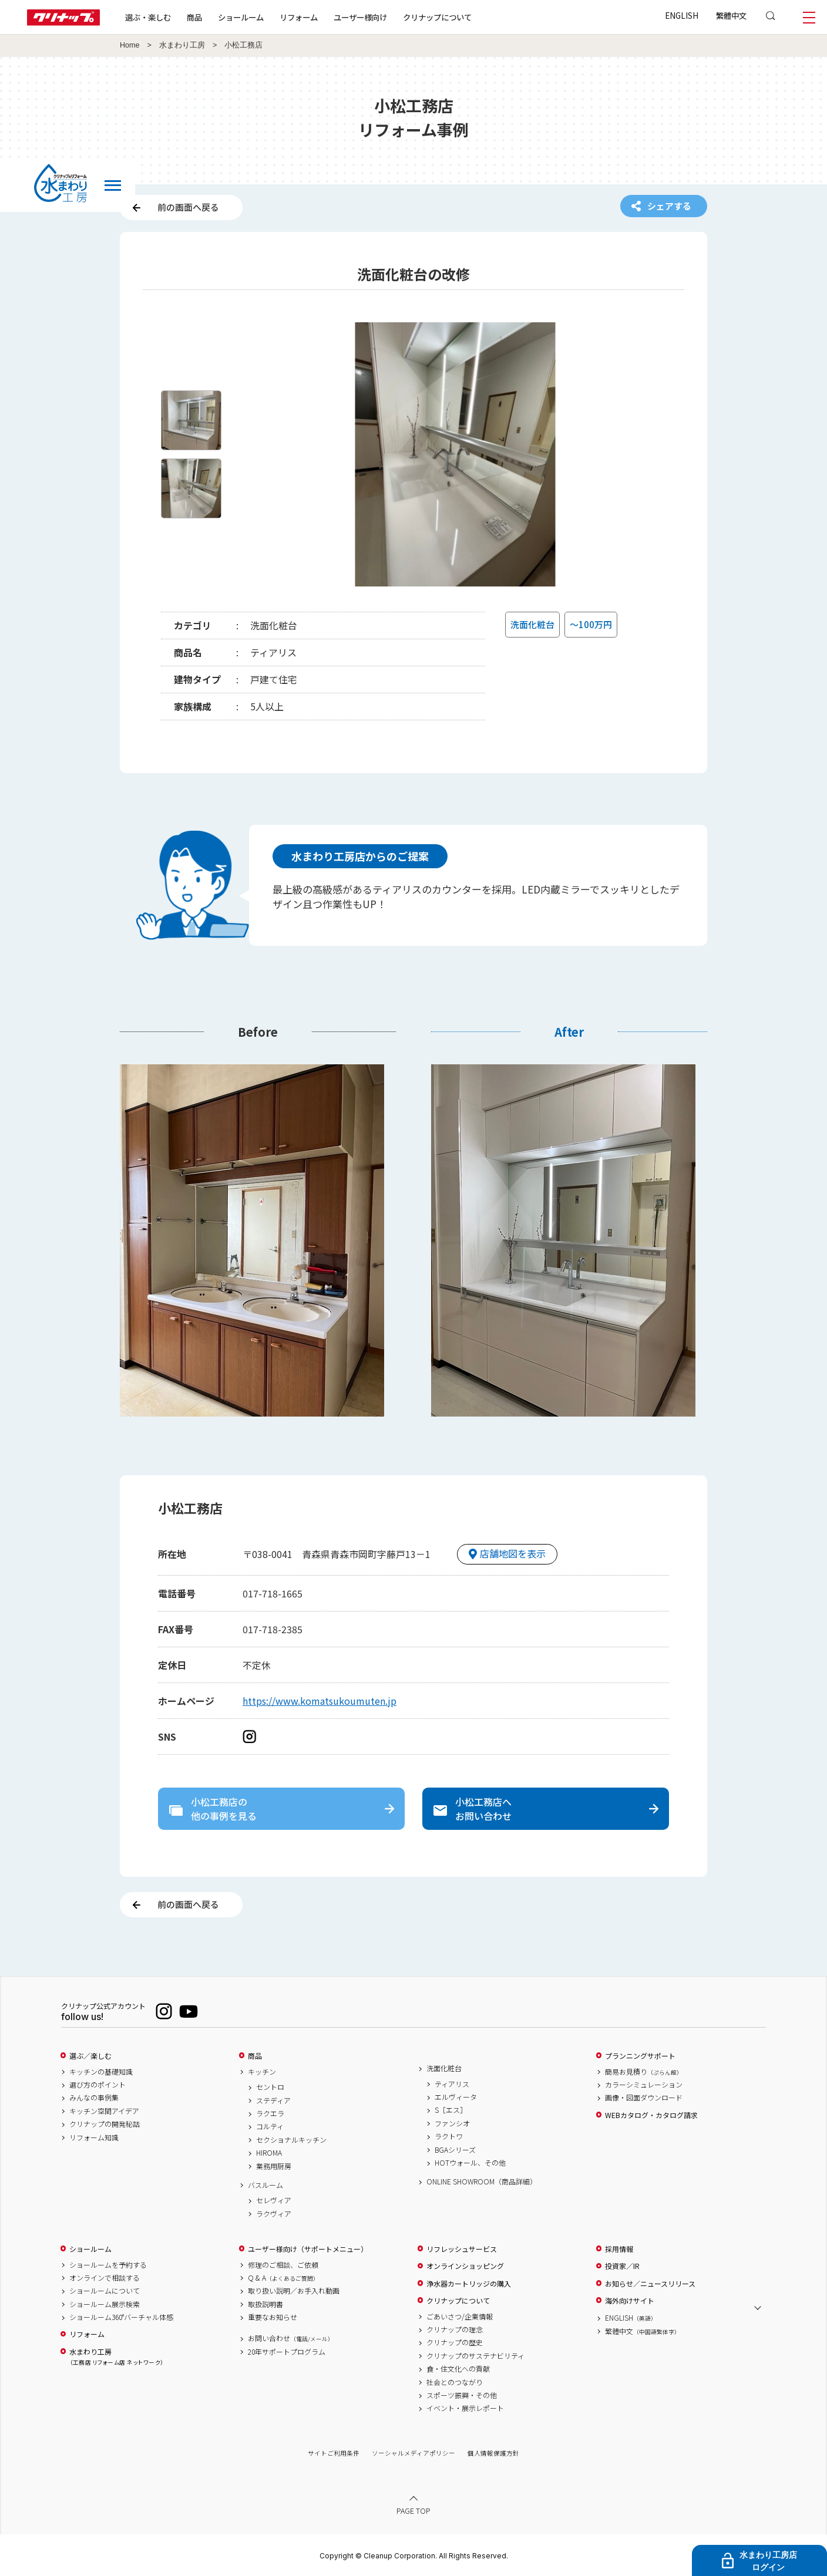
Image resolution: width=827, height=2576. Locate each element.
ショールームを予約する (108, 2265)
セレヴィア (273, 2200)
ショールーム (241, 17)
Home (130, 45)
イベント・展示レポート (465, 2408)
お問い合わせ (291, 2338)
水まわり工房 (182, 45)
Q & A (283, 2277)
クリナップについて (437, 17)
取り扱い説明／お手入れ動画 (293, 2290)
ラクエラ (270, 2113)
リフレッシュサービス (461, 2249)
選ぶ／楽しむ (90, 2056)
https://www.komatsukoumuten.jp (319, 1701)
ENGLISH (681, 15)
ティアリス (452, 2084)
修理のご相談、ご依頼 (283, 2265)
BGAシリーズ (455, 2149)
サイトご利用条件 (333, 2453)
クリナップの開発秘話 (104, 2124)
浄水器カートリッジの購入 (468, 2283)
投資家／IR (622, 2266)
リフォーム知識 (94, 2137)
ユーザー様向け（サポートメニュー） (308, 2249)
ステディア (273, 2100)
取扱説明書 (265, 2304)
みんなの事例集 (94, 2097)
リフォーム (299, 17)
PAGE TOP (413, 2510)
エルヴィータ (456, 2097)
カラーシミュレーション (644, 2084)
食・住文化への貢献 (458, 2368)
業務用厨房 (273, 2166)
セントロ (270, 2087)
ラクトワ (449, 2136)
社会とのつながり (454, 2382)
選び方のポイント (97, 2084)
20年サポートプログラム (286, 2351)
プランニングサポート (640, 2056)
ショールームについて (104, 2290)
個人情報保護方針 (493, 2453)
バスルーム (265, 2185)
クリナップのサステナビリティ (475, 2356)
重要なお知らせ (272, 2317)
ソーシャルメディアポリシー (413, 2453)
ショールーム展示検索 (104, 2304)
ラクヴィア (273, 2213)
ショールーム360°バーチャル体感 (121, 2317)
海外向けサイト (629, 2300)
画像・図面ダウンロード (644, 2097)
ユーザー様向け (360, 17)
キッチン (262, 2071)
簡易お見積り (644, 2071)
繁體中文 (731, 15)
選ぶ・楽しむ (148, 17)
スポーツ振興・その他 (461, 2395)
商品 (255, 2056)
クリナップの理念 (454, 2329)
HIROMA (269, 2152)
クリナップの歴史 (454, 2342)
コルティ (270, 2126)
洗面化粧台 (444, 2068)
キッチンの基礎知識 (101, 2071)
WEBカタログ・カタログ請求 (651, 2115)
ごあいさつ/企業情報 (459, 2316)
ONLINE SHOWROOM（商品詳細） (481, 2181)
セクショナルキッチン (291, 2140)
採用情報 (619, 2249)
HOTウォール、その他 (470, 2162)
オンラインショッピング (465, 2266)
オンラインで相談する (104, 2277)
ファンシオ (452, 2123)
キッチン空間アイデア (104, 2111)
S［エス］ (451, 2110)
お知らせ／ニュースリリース (650, 2283)
